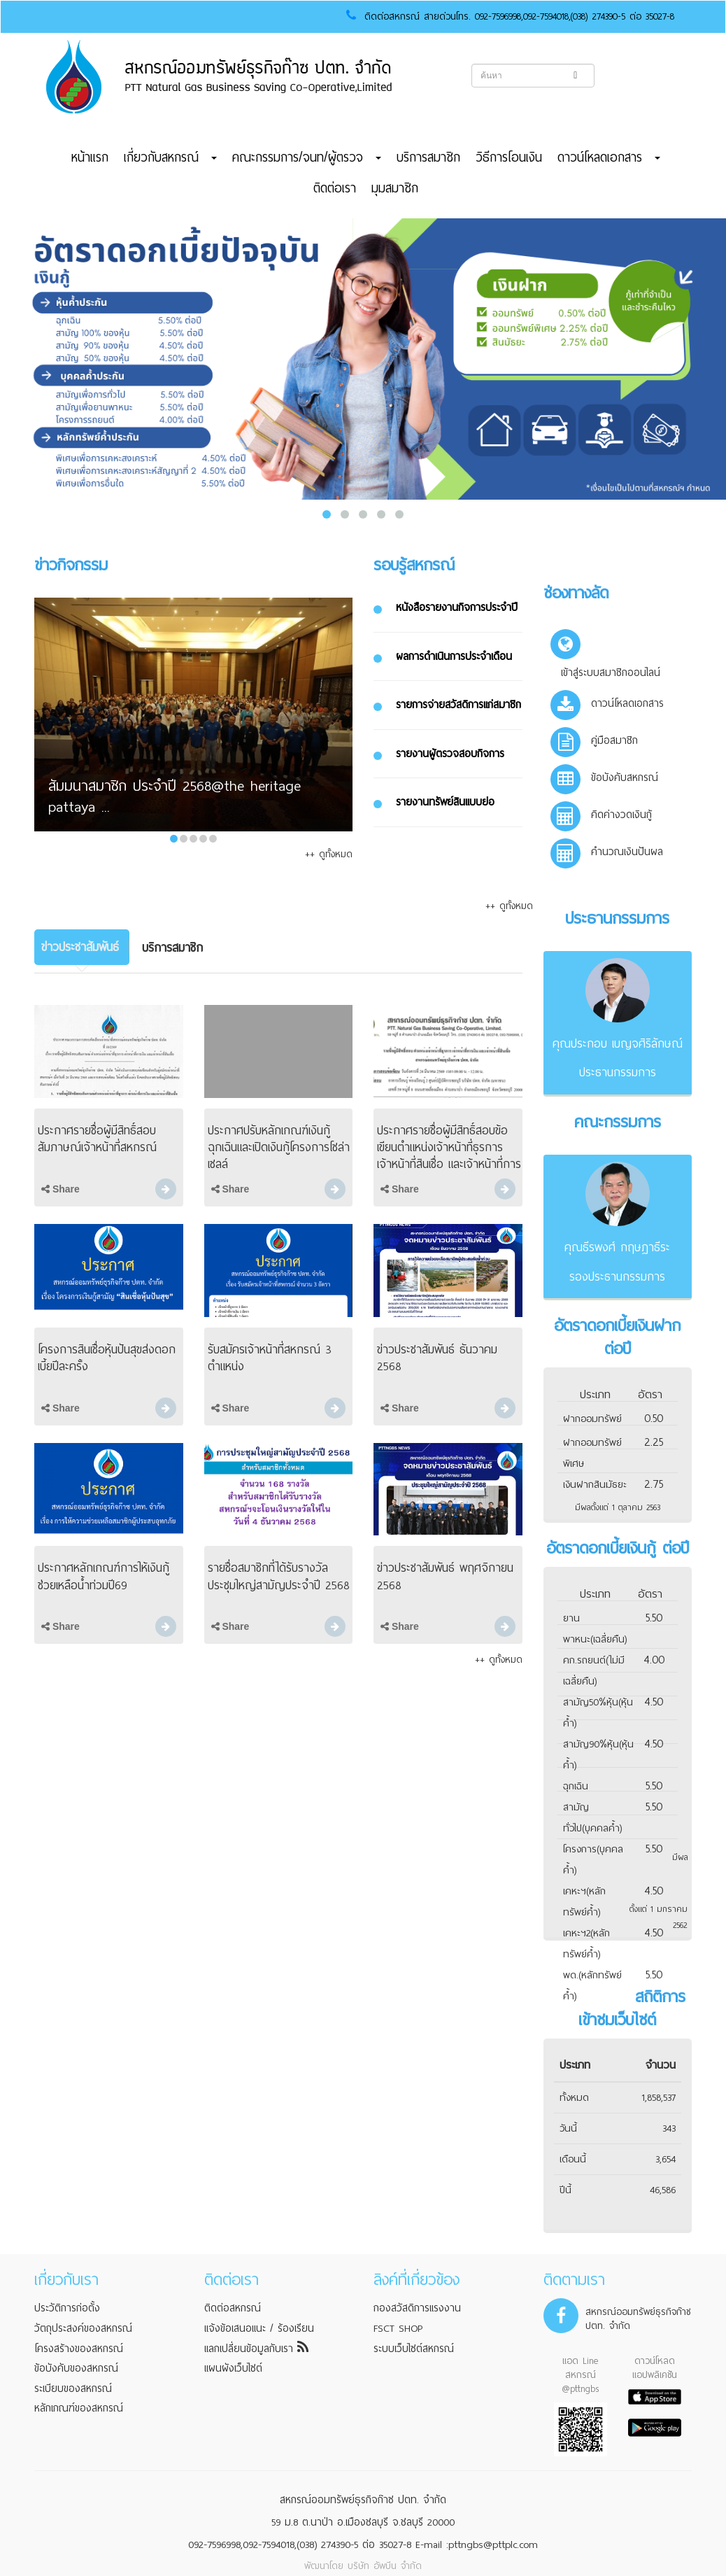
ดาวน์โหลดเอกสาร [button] (608, 157)
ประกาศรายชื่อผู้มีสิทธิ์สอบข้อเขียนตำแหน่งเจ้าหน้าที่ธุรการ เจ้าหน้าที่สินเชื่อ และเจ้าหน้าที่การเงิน (449, 1156)
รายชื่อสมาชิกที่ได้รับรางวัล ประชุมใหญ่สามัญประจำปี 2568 (279, 1576)
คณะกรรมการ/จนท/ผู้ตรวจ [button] (306, 157)
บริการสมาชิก (428, 157)
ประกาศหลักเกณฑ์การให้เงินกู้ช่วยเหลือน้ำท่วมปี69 (103, 1576)
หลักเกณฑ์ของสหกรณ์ (78, 2408)
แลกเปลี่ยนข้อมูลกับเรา (256, 2348)
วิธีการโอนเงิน (509, 157)
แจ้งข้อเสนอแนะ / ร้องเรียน (259, 2328)
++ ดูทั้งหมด (329, 854)
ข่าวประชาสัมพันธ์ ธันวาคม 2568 (437, 1358)
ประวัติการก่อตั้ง (67, 2308)
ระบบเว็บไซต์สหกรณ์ (413, 2348)
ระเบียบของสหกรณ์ (73, 2388)
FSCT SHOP (397, 2328)
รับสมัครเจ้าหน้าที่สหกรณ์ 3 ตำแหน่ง (270, 1358)
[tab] (81, 947)
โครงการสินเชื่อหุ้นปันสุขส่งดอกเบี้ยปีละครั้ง (107, 1358)
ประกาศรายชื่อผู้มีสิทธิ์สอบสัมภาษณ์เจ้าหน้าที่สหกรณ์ (97, 1138)
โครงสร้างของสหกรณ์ (78, 2348)
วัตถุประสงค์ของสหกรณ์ (83, 2328)
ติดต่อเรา (334, 188)
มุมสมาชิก (394, 188)
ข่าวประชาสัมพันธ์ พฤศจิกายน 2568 (445, 1576)
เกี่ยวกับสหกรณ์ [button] (170, 157)
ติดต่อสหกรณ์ (232, 2308)
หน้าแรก (89, 157)
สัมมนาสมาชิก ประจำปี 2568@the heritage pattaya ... (174, 797)
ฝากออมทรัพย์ (592, 1419)
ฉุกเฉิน (575, 1786)
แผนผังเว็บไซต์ (233, 2368)
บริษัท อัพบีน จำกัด (385, 2566)
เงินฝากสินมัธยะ (595, 1484)
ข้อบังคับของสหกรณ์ (76, 2368)
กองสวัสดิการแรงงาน (417, 2308)
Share (60, 1189)
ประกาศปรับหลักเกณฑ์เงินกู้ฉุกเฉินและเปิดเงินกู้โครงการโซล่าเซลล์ (279, 1147)
